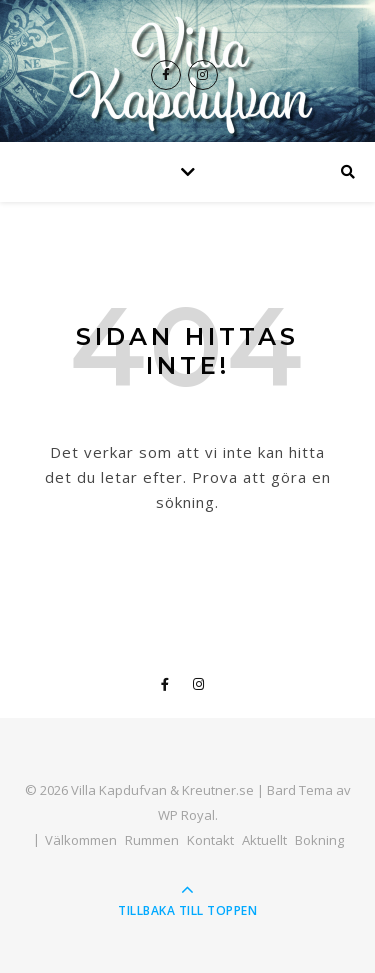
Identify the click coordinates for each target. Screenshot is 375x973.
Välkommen (81, 840)
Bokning (319, 840)
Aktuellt (264, 840)
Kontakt (210, 840)
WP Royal (186, 815)
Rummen (152, 840)
